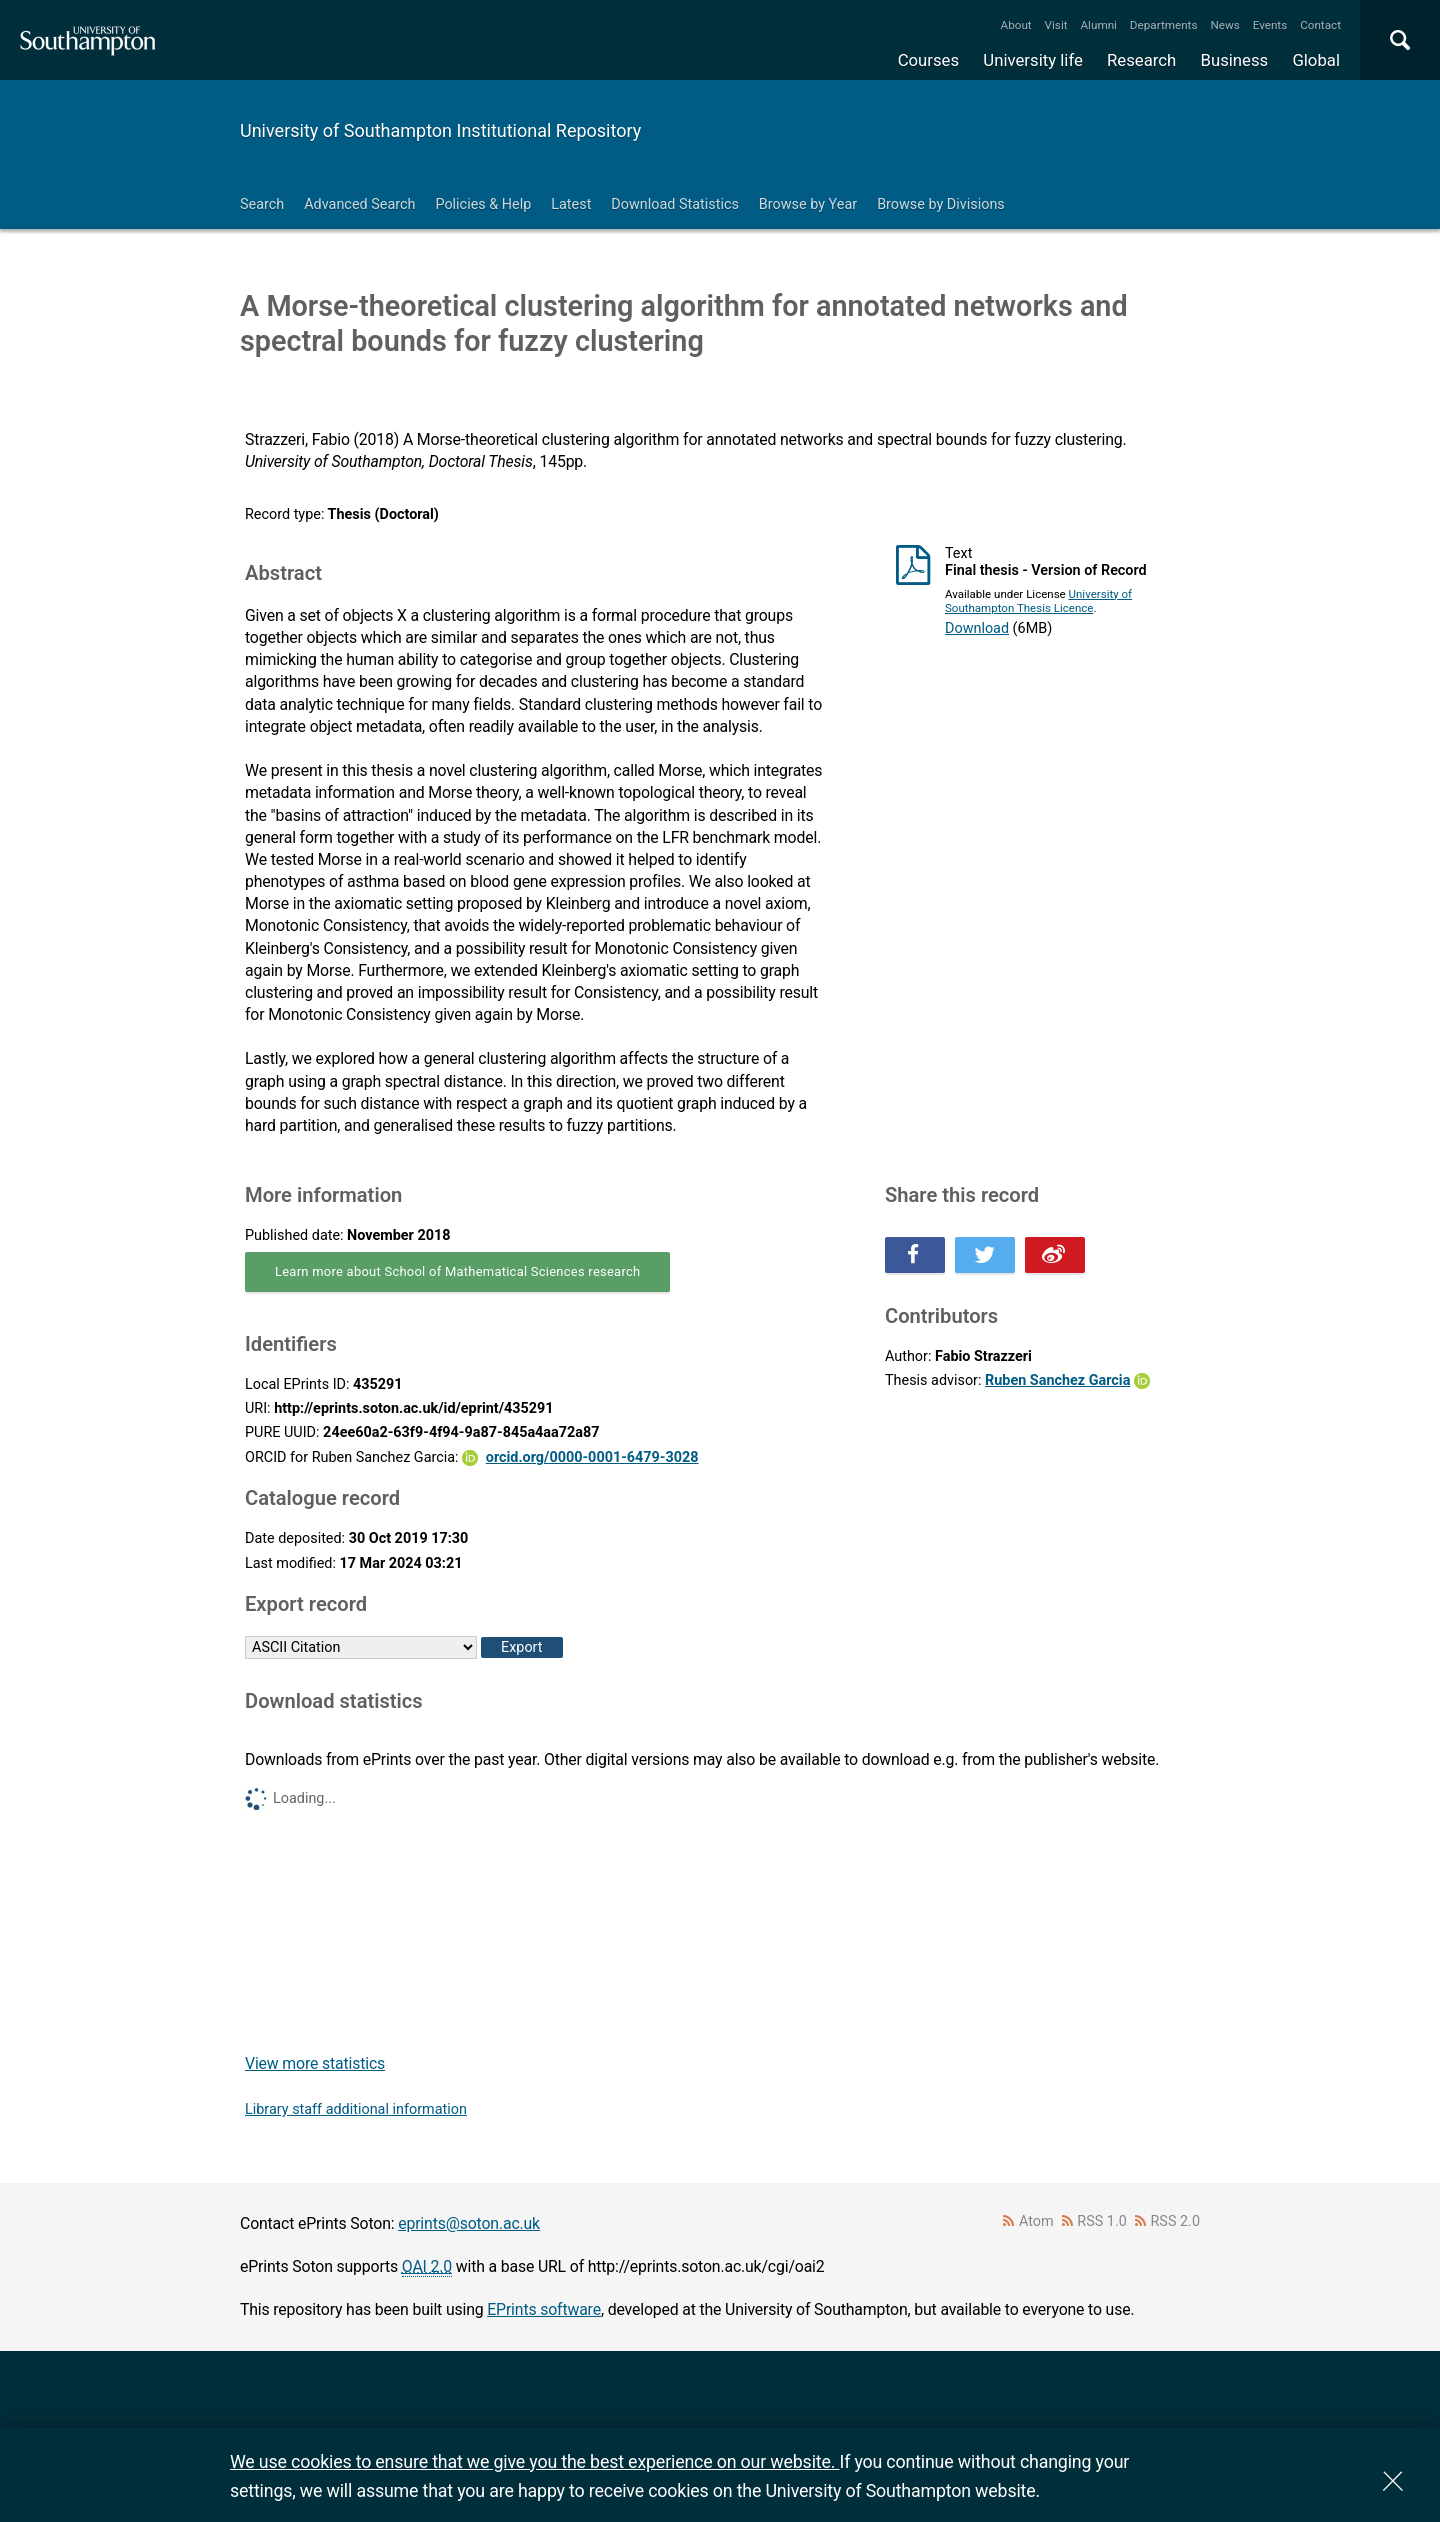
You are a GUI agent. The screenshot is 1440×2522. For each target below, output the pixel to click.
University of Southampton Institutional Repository (440, 130)
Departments (1164, 25)
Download (977, 628)
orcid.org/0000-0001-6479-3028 (592, 1457)
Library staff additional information (356, 2109)
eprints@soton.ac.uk (469, 2223)
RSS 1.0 (1102, 2221)
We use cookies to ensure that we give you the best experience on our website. (534, 2461)
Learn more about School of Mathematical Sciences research (457, 1271)
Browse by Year (808, 204)
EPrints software (544, 2309)
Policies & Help (483, 204)
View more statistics (315, 2063)
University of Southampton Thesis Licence (1038, 601)
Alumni (1098, 25)
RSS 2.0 (1176, 2221)
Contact (1320, 25)
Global (1316, 60)
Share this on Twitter (985, 1255)
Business (1235, 60)
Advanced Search (359, 204)
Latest (571, 204)
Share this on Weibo (1055, 1255)
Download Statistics (675, 204)
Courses (928, 60)
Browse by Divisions (941, 204)
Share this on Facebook (915, 1255)
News (1224, 25)
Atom (1036, 2221)
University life (1033, 60)
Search (262, 204)
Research (1141, 60)
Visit (1056, 25)
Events (1270, 25)
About (1016, 25)
